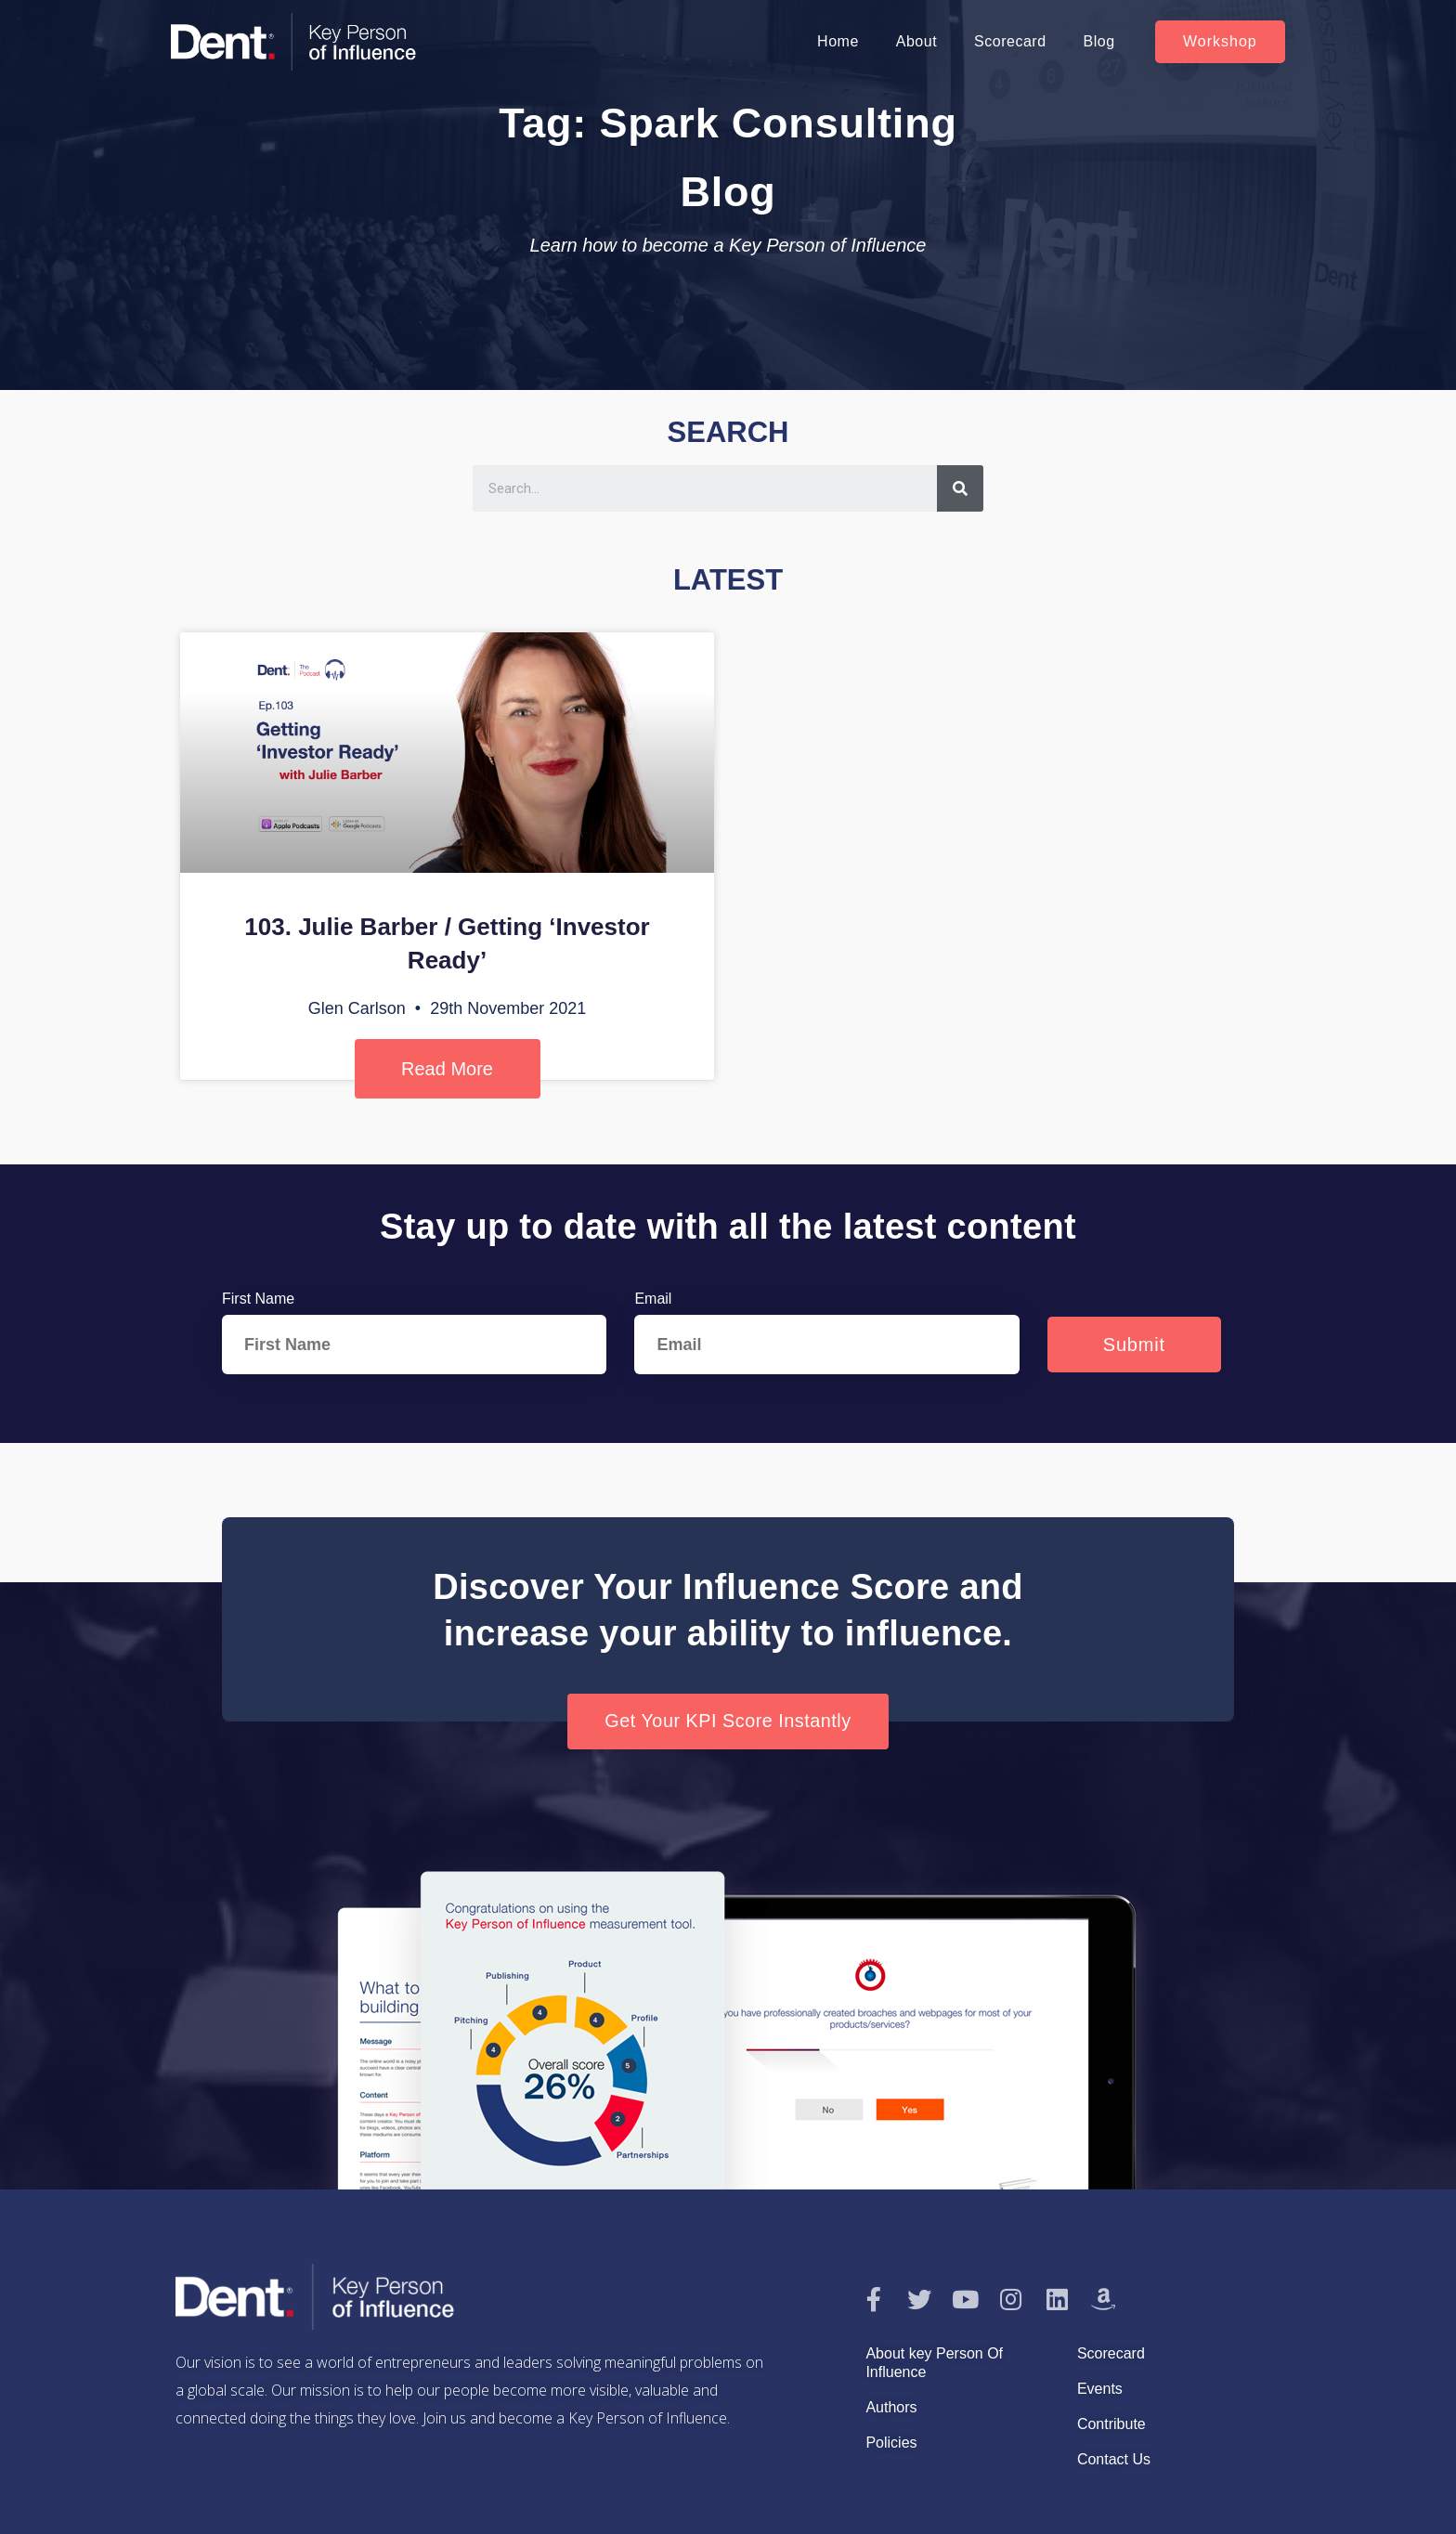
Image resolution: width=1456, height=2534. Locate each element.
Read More (447, 1069)
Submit (1134, 1344)
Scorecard (1010, 41)
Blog (1099, 41)
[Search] (960, 488)
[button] (1220, 41)
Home (838, 41)
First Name (258, 1298)
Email (652, 1298)
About (916, 41)
